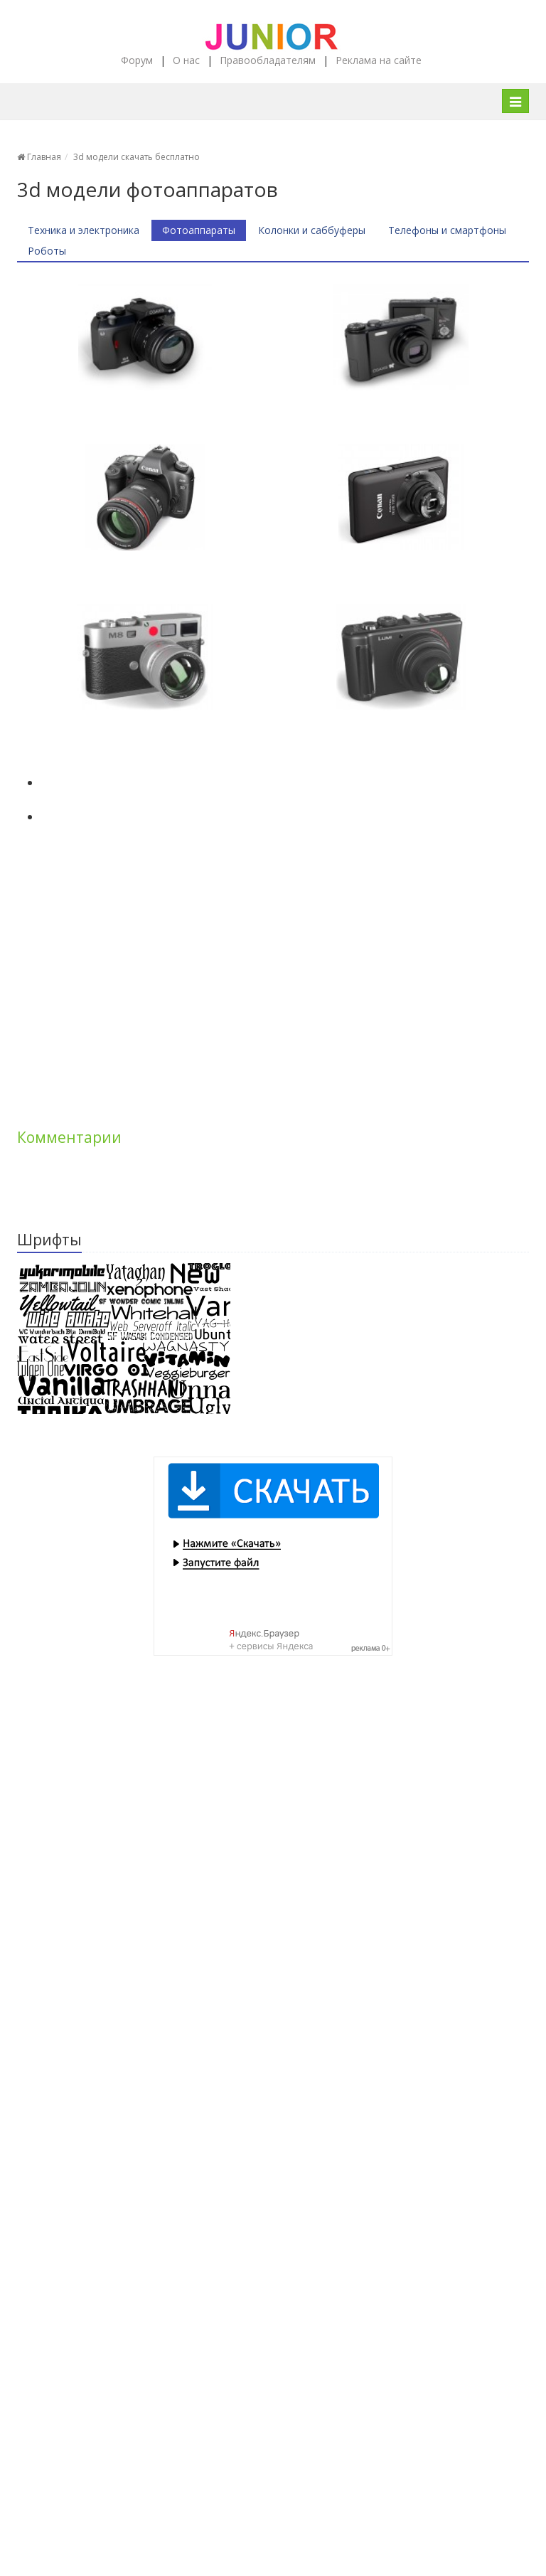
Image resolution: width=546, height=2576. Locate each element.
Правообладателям (268, 60)
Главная (39, 157)
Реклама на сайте (379, 60)
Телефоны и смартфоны (447, 230)
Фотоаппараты (198, 230)
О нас (186, 60)
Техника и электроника (83, 230)
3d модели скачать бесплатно (136, 157)
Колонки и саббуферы (311, 230)
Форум (137, 60)
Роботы (47, 250)
